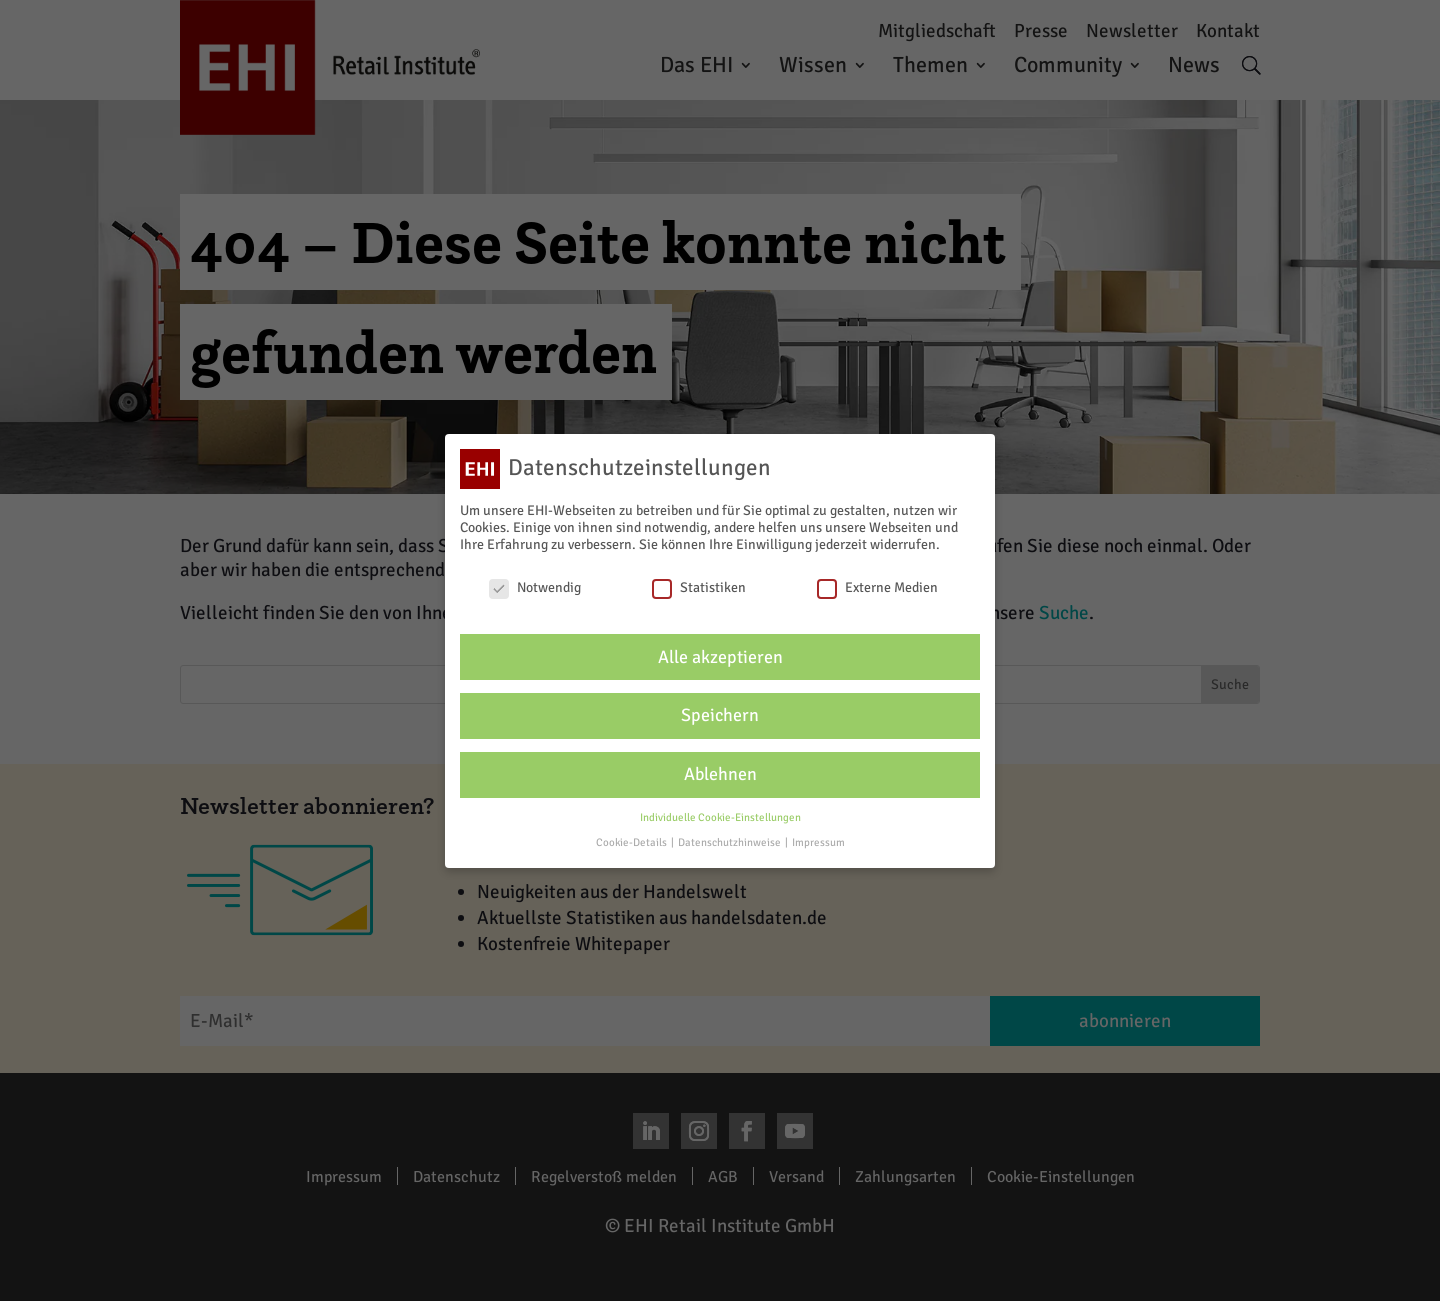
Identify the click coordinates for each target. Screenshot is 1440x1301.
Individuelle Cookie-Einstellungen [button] (720, 817)
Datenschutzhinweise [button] (730, 842)
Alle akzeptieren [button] (720, 656)
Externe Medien (877, 587)
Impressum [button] (818, 842)
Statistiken (699, 587)
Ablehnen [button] (720, 774)
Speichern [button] (720, 715)
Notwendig (535, 587)
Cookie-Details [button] (632, 842)
